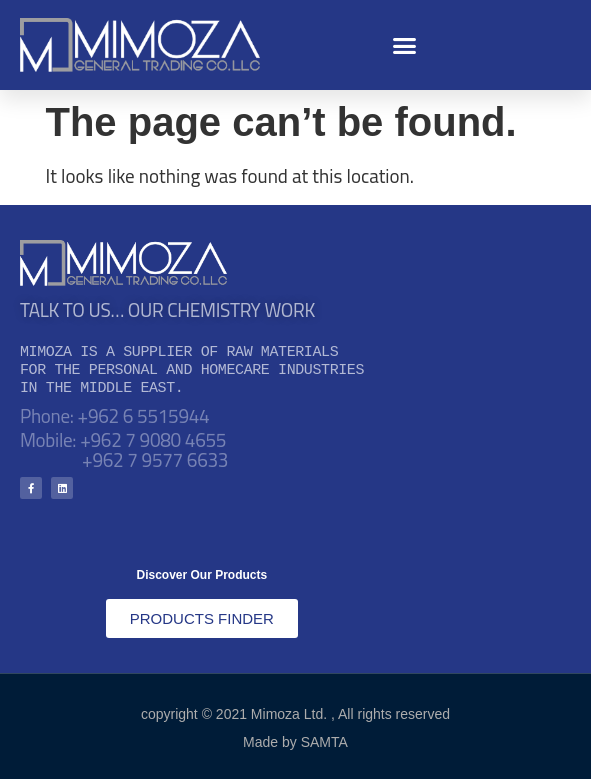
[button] (405, 45)
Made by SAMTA (295, 742)
